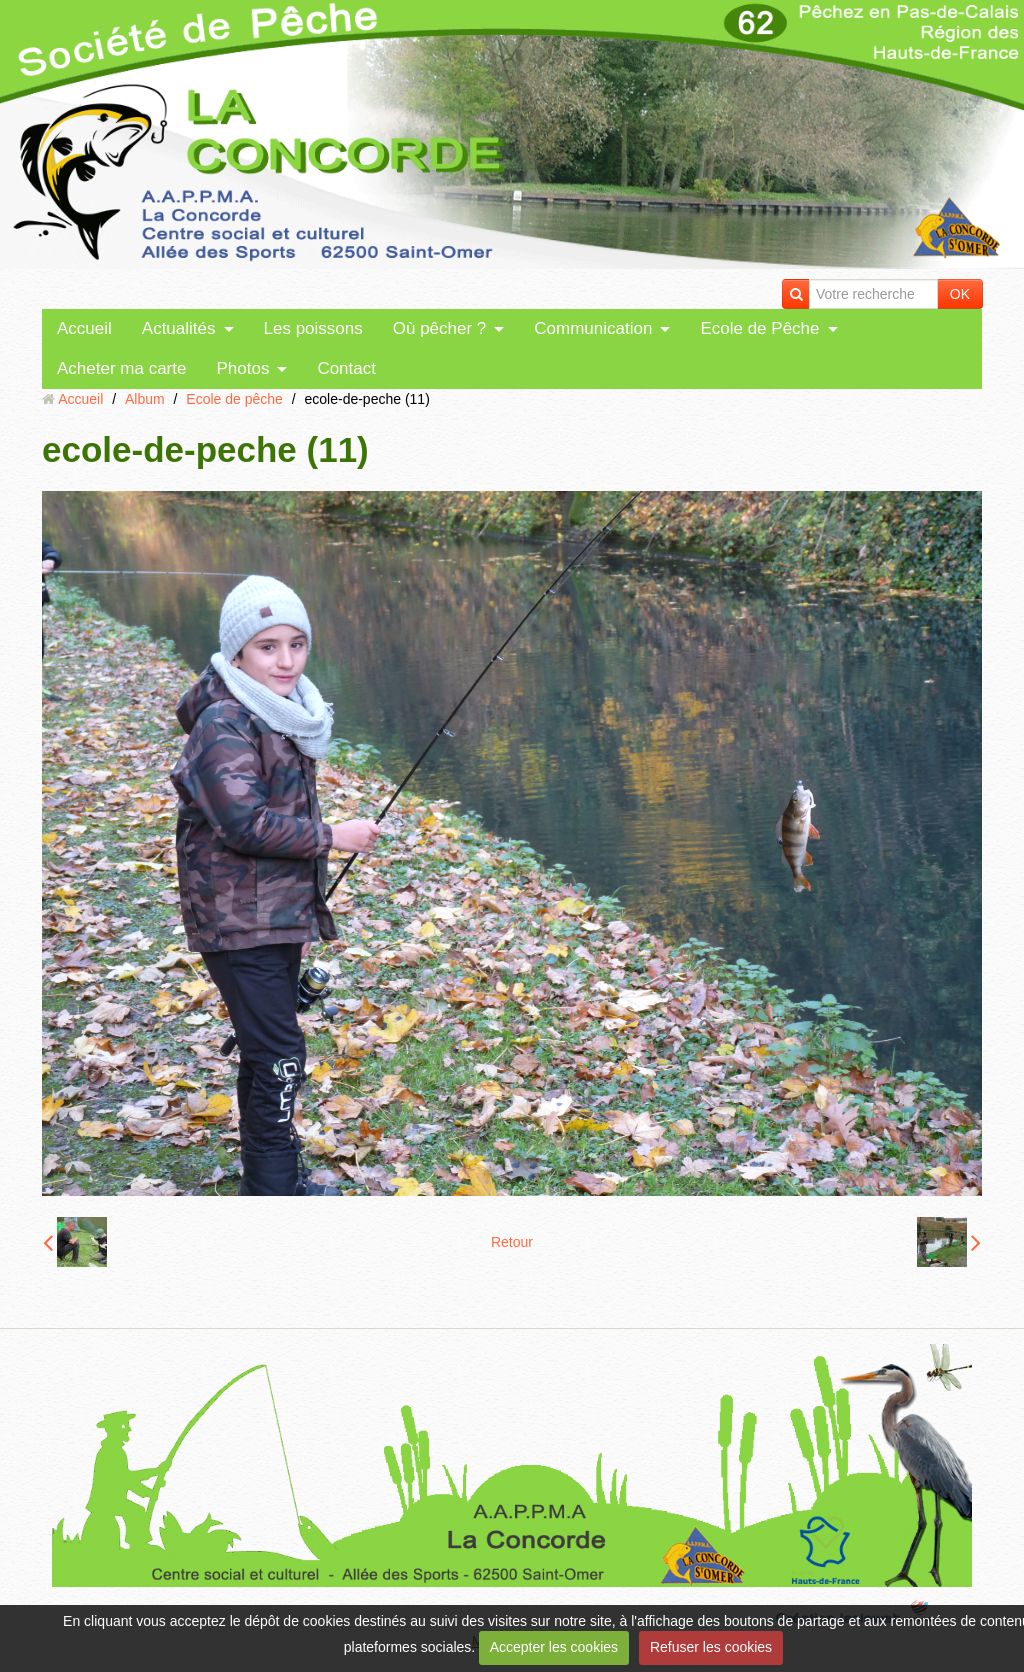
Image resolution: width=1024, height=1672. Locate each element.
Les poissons (313, 328)
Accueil (84, 328)
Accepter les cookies (554, 1647)
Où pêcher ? (440, 328)
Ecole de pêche (234, 399)
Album (145, 399)
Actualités (179, 328)
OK (960, 294)
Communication (593, 328)
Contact (346, 368)
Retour (512, 1242)
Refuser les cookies (711, 1647)
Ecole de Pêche (759, 328)
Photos (242, 368)
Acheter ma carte (121, 368)
